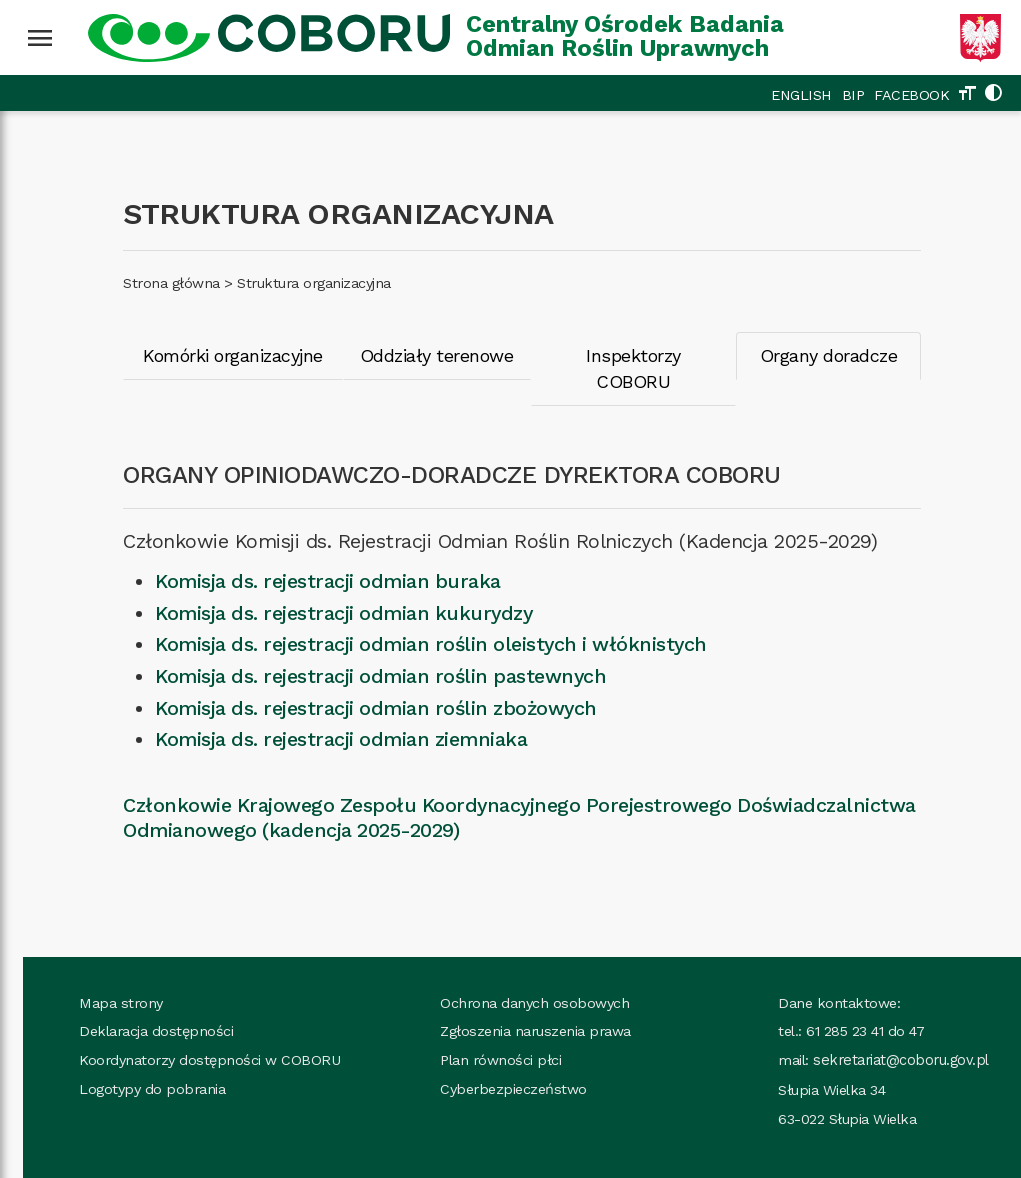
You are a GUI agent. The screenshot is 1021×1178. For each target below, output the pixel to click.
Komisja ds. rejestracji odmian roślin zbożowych (355, 682)
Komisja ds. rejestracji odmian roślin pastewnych (359, 650)
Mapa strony (99, 977)
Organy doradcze (824, 355)
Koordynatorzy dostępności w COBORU (187, 1035)
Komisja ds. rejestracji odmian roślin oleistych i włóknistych (410, 619)
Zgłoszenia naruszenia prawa (513, 1006)
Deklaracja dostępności (134, 1006)
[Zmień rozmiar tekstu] (967, 95)
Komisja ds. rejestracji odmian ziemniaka (320, 714)
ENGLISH (801, 95)
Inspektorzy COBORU (624, 355)
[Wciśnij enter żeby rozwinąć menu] (40, 38)
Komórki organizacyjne (214, 355)
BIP (853, 95)
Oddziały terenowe (423, 355)
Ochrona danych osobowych (512, 977)
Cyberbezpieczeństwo (491, 1064)
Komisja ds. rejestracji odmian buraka (307, 555)
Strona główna (150, 283)
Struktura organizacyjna (293, 283)
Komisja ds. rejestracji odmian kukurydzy (322, 587)
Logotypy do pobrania (130, 1064)
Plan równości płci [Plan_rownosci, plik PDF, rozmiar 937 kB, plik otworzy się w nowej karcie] (478, 1035)
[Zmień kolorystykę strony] (993, 95)
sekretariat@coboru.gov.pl (878, 1035)
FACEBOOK (911, 95)
